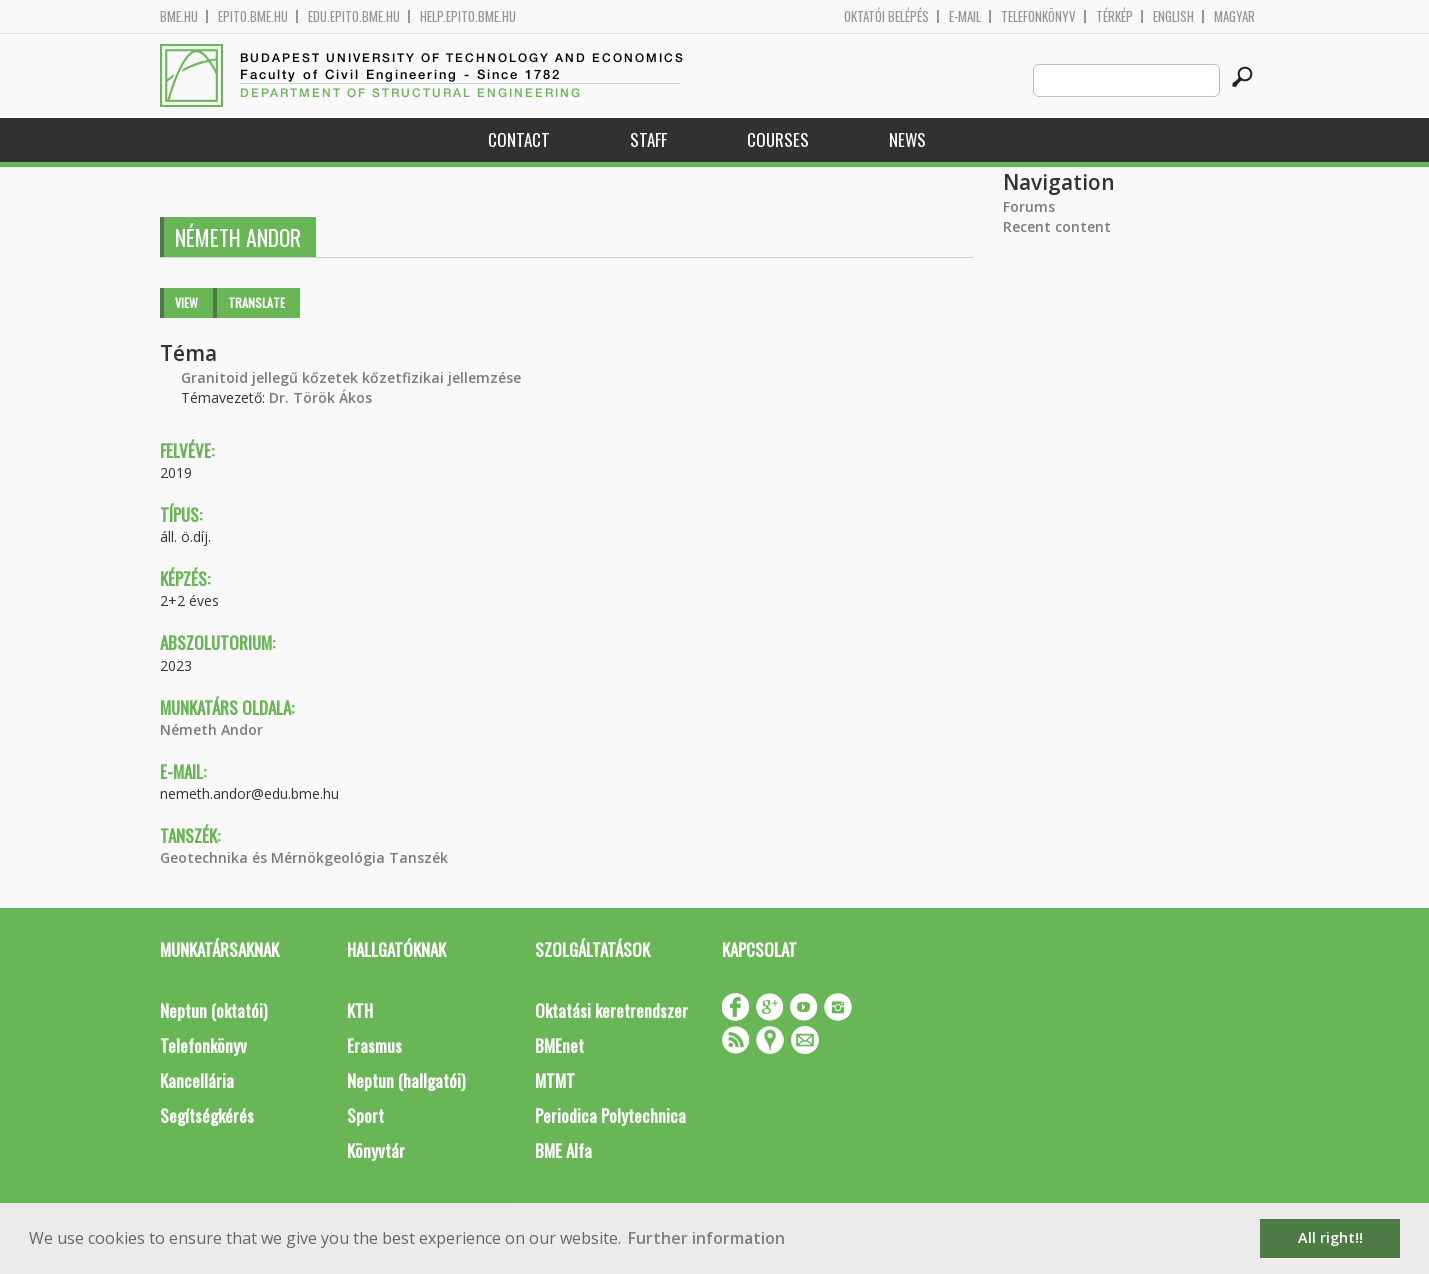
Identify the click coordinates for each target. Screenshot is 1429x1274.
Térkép (1114, 16)
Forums (1029, 206)
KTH (360, 1010)
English (1173, 16)
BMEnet (559, 1045)
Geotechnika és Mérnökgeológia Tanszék (304, 857)
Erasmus (374, 1045)
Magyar (1234, 16)
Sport (365, 1115)
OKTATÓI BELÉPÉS (886, 16)
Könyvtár (376, 1150)
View (186, 302)
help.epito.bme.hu (468, 16)
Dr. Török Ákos (320, 397)
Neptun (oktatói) (213, 1010)
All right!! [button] (1330, 1237)
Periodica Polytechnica (610, 1115)
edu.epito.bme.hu (354, 16)
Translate (256, 302)
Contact (519, 139)
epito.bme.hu (253, 16)
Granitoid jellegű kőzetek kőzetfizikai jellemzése (351, 377)
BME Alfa (563, 1150)
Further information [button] (706, 1238)
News (907, 139)
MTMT (555, 1080)
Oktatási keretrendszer (611, 1010)
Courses (778, 139)
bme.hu (179, 16)
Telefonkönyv (1038, 16)
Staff (648, 139)
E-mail (965, 16)
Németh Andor (211, 729)
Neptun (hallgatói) (406, 1080)
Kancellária (197, 1080)
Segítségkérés (207, 1115)
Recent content (1057, 226)
